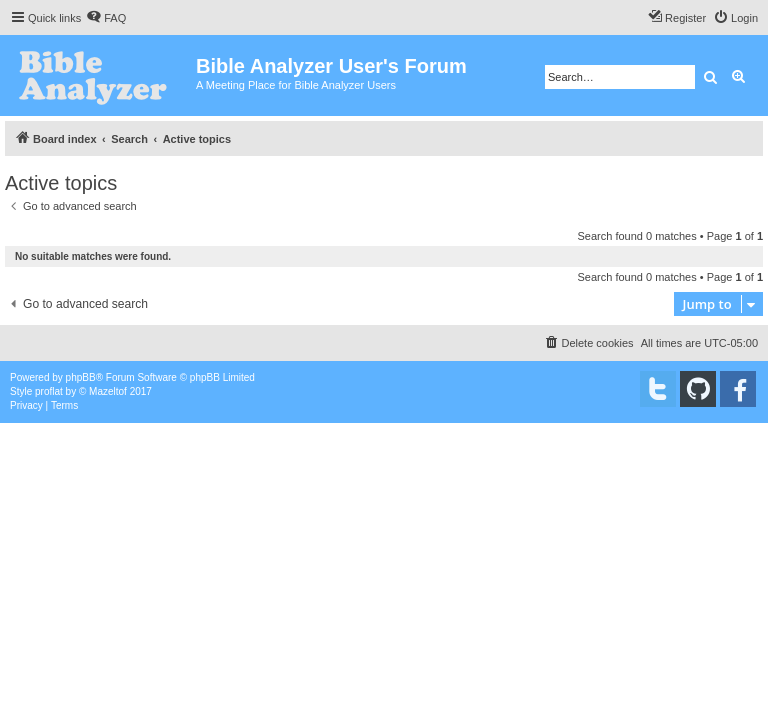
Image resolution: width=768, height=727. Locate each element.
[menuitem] (106, 18)
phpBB (81, 377)
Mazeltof (108, 391)
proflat (49, 391)
